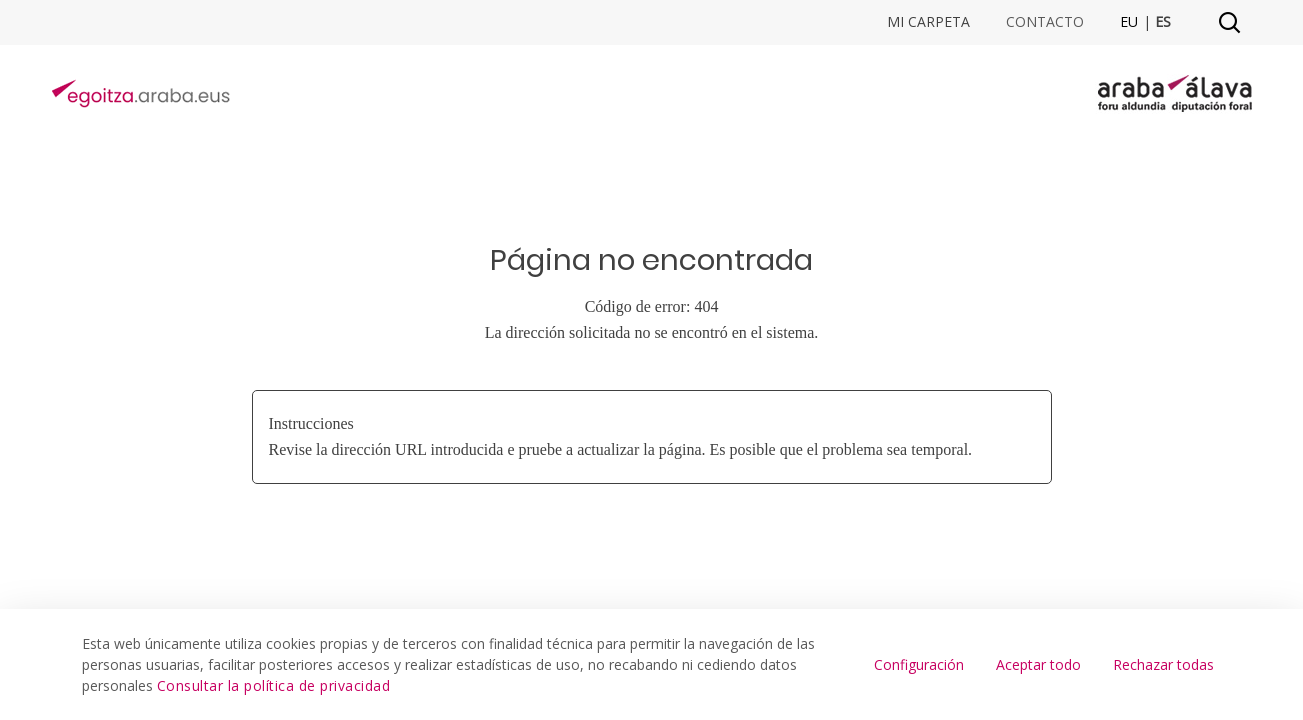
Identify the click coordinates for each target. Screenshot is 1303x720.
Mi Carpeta (928, 22)
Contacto (1045, 22)
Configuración (919, 664)
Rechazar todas (1163, 664)
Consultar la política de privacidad (274, 685)
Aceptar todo (1038, 664)
